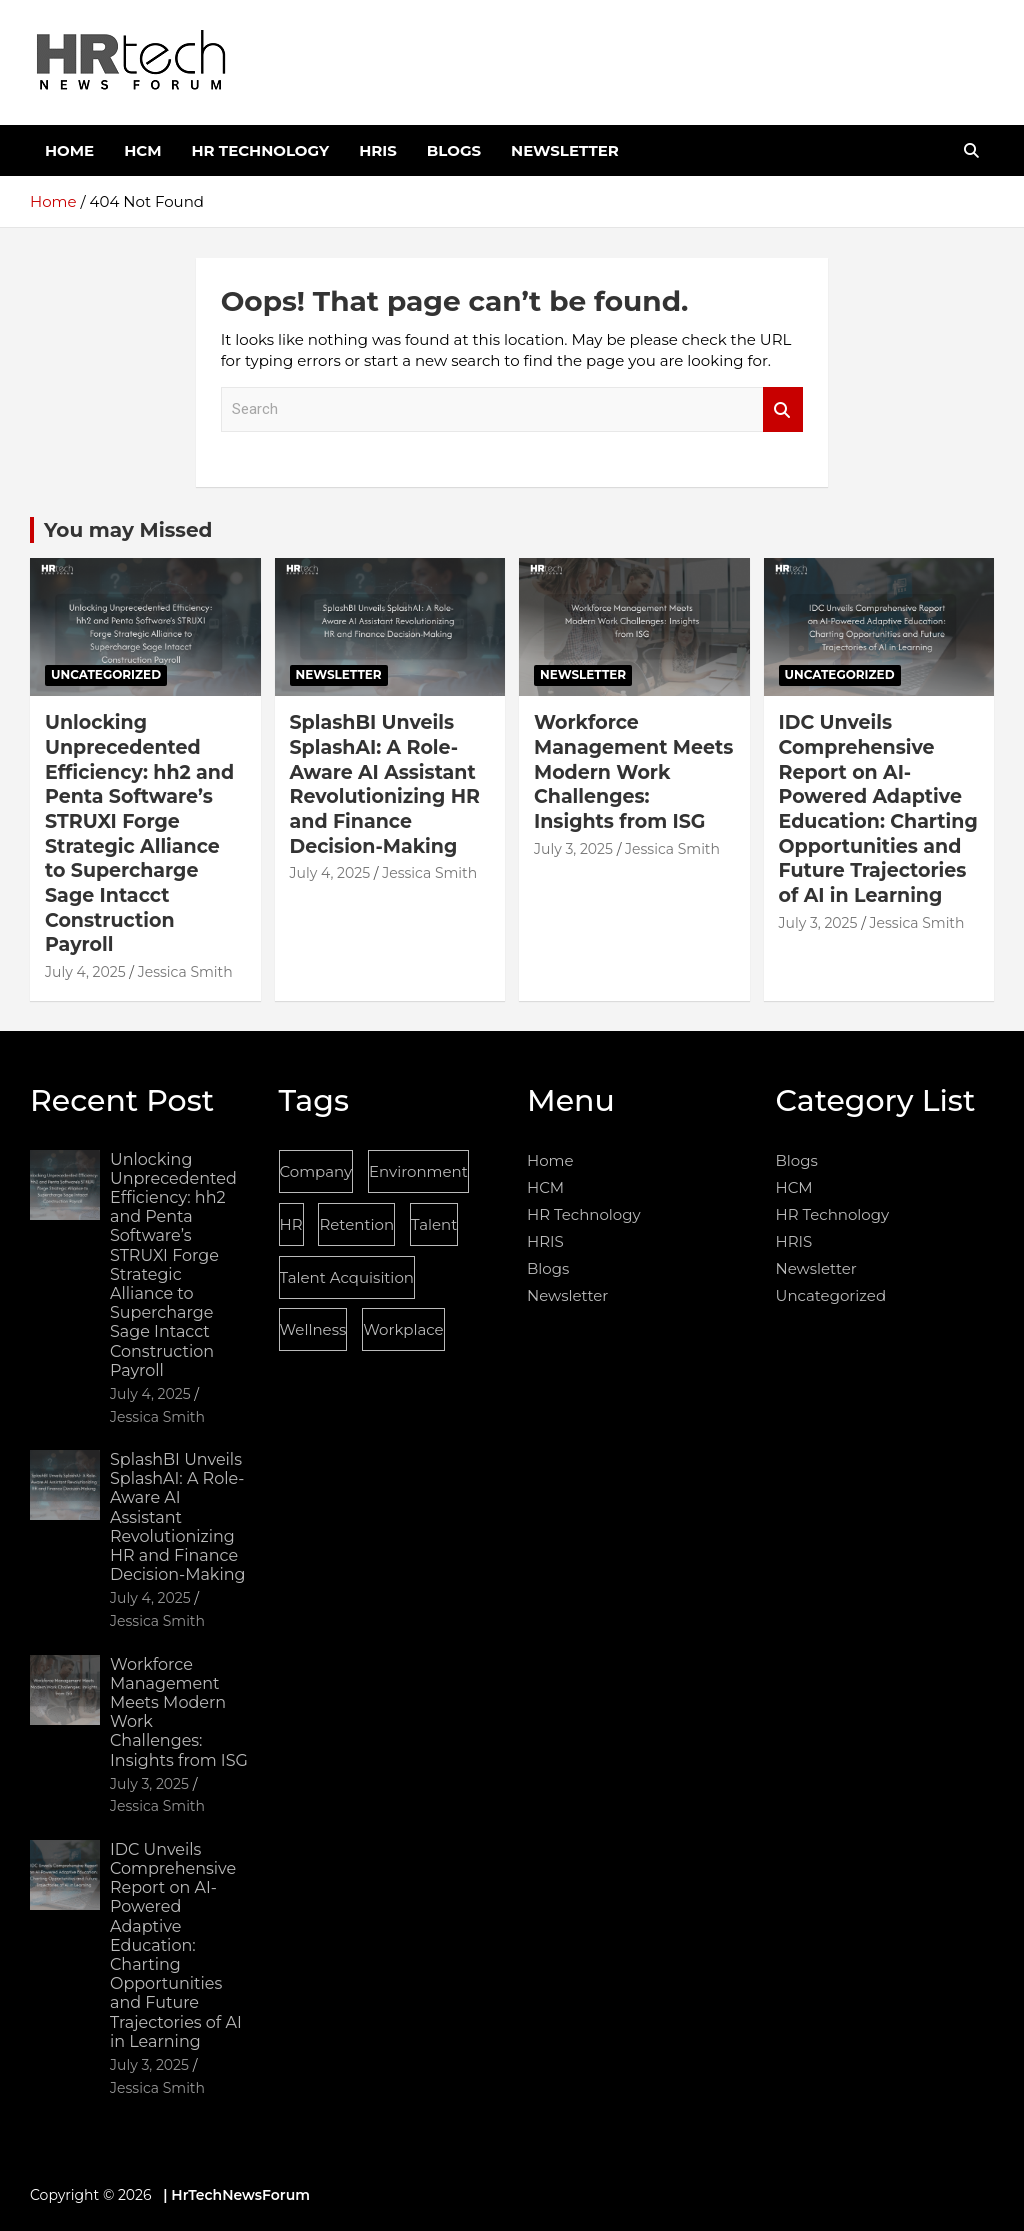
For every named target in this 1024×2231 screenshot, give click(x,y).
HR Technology (260, 150)
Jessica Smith (185, 972)
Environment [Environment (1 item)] (418, 1171)
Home (69, 150)
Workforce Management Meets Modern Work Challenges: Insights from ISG (633, 772)
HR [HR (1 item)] (291, 1224)
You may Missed (128, 530)
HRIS (378, 150)
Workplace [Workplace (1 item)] (403, 1329)
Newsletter (565, 150)
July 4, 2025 (85, 972)
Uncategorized (106, 674)
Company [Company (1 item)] (316, 1171)
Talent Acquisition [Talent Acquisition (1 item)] (347, 1277)
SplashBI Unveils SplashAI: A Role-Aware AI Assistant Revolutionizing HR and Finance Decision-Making (385, 784)
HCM (142, 150)
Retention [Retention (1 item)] (356, 1224)
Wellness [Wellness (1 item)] (313, 1329)
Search (783, 409)
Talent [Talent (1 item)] (434, 1224)
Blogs (454, 150)
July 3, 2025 (573, 849)
